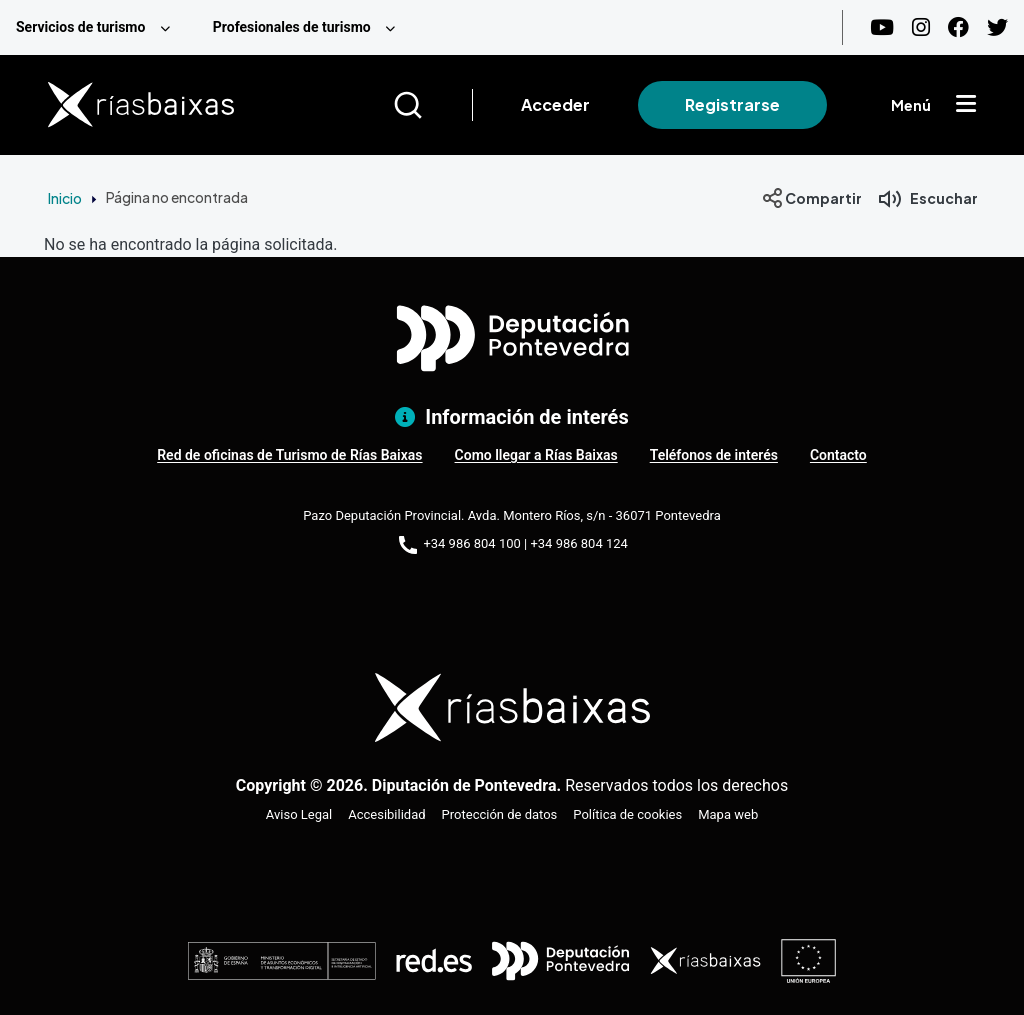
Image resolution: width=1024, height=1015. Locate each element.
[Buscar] (432, 105)
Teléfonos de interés (714, 455)
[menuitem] (98, 27)
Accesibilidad (386, 814)
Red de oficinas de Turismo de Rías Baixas (289, 455)
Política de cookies (627, 814)
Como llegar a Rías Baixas (536, 455)
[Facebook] (958, 27)
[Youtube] (882, 27)
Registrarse (732, 104)
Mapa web (728, 814)
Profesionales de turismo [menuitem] (292, 27)
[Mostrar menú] (966, 105)
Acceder (555, 104)
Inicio (65, 198)
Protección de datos (500, 814)
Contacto (838, 455)
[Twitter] (997, 27)
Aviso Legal (299, 814)
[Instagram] (921, 27)
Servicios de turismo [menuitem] (80, 27)
